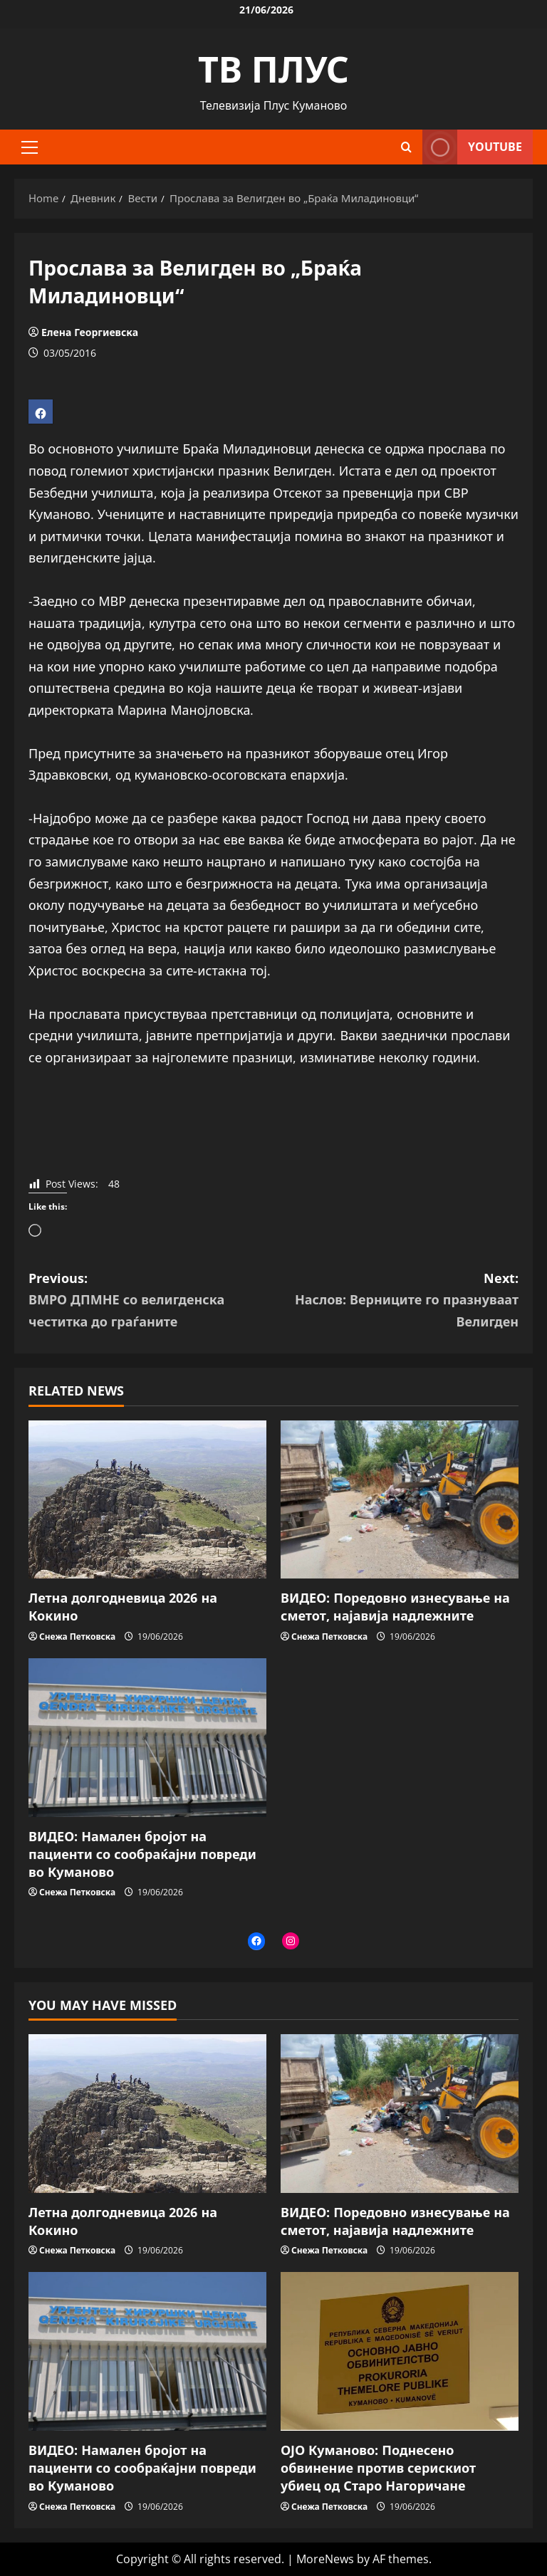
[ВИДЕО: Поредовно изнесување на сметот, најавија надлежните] (400, 1499)
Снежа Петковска (77, 1636)
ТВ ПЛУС (273, 69)
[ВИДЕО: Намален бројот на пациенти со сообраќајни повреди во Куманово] (147, 1737)
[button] (29, 147)
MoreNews (325, 2559)
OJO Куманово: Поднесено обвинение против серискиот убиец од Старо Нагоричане (378, 2467)
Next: (396, 1301)
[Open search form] (406, 147)
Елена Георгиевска (89, 332)
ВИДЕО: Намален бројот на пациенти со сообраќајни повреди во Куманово (142, 1854)
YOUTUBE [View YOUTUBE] (472, 147)
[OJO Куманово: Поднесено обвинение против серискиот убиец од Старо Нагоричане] (400, 2351)
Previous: (151, 1301)
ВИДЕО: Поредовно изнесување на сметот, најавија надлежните (395, 1606)
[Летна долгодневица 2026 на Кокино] (147, 1499)
